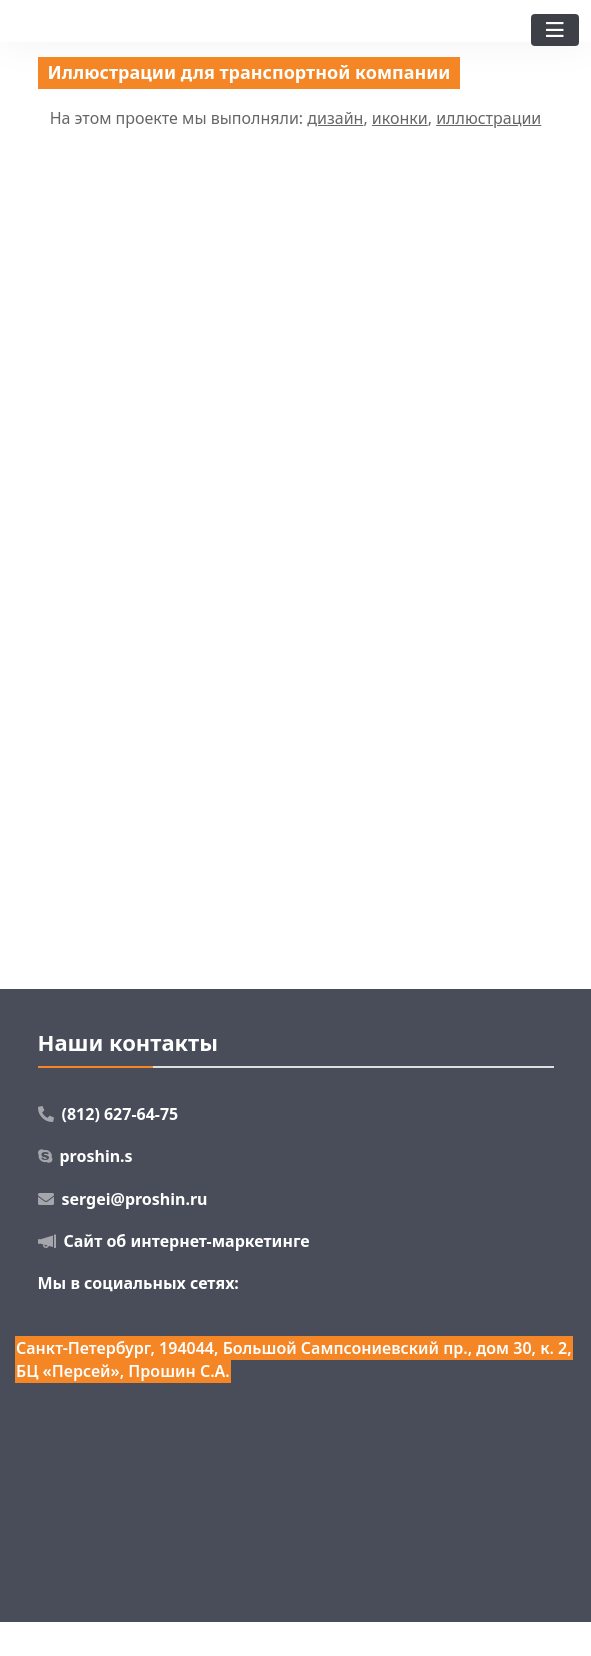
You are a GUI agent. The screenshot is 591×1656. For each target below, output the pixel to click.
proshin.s (96, 1156)
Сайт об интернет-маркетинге (187, 1241)
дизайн (335, 118)
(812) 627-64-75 (120, 1114)
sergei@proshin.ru (135, 1199)
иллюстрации (488, 118)
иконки (400, 118)
